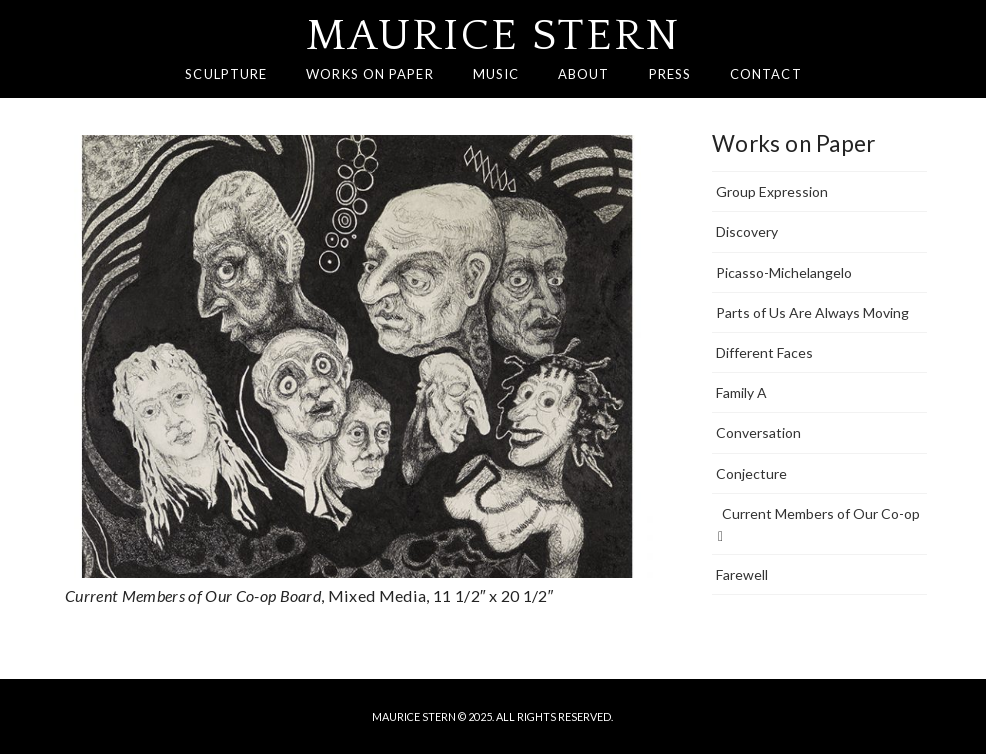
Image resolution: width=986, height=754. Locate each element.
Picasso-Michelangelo (784, 272)
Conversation (758, 432)
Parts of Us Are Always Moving (812, 312)
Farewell (742, 574)
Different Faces (764, 352)
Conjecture (751, 473)
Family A (741, 392)
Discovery (747, 231)
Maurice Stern (493, 36)
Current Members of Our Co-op (819, 524)
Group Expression (772, 191)
